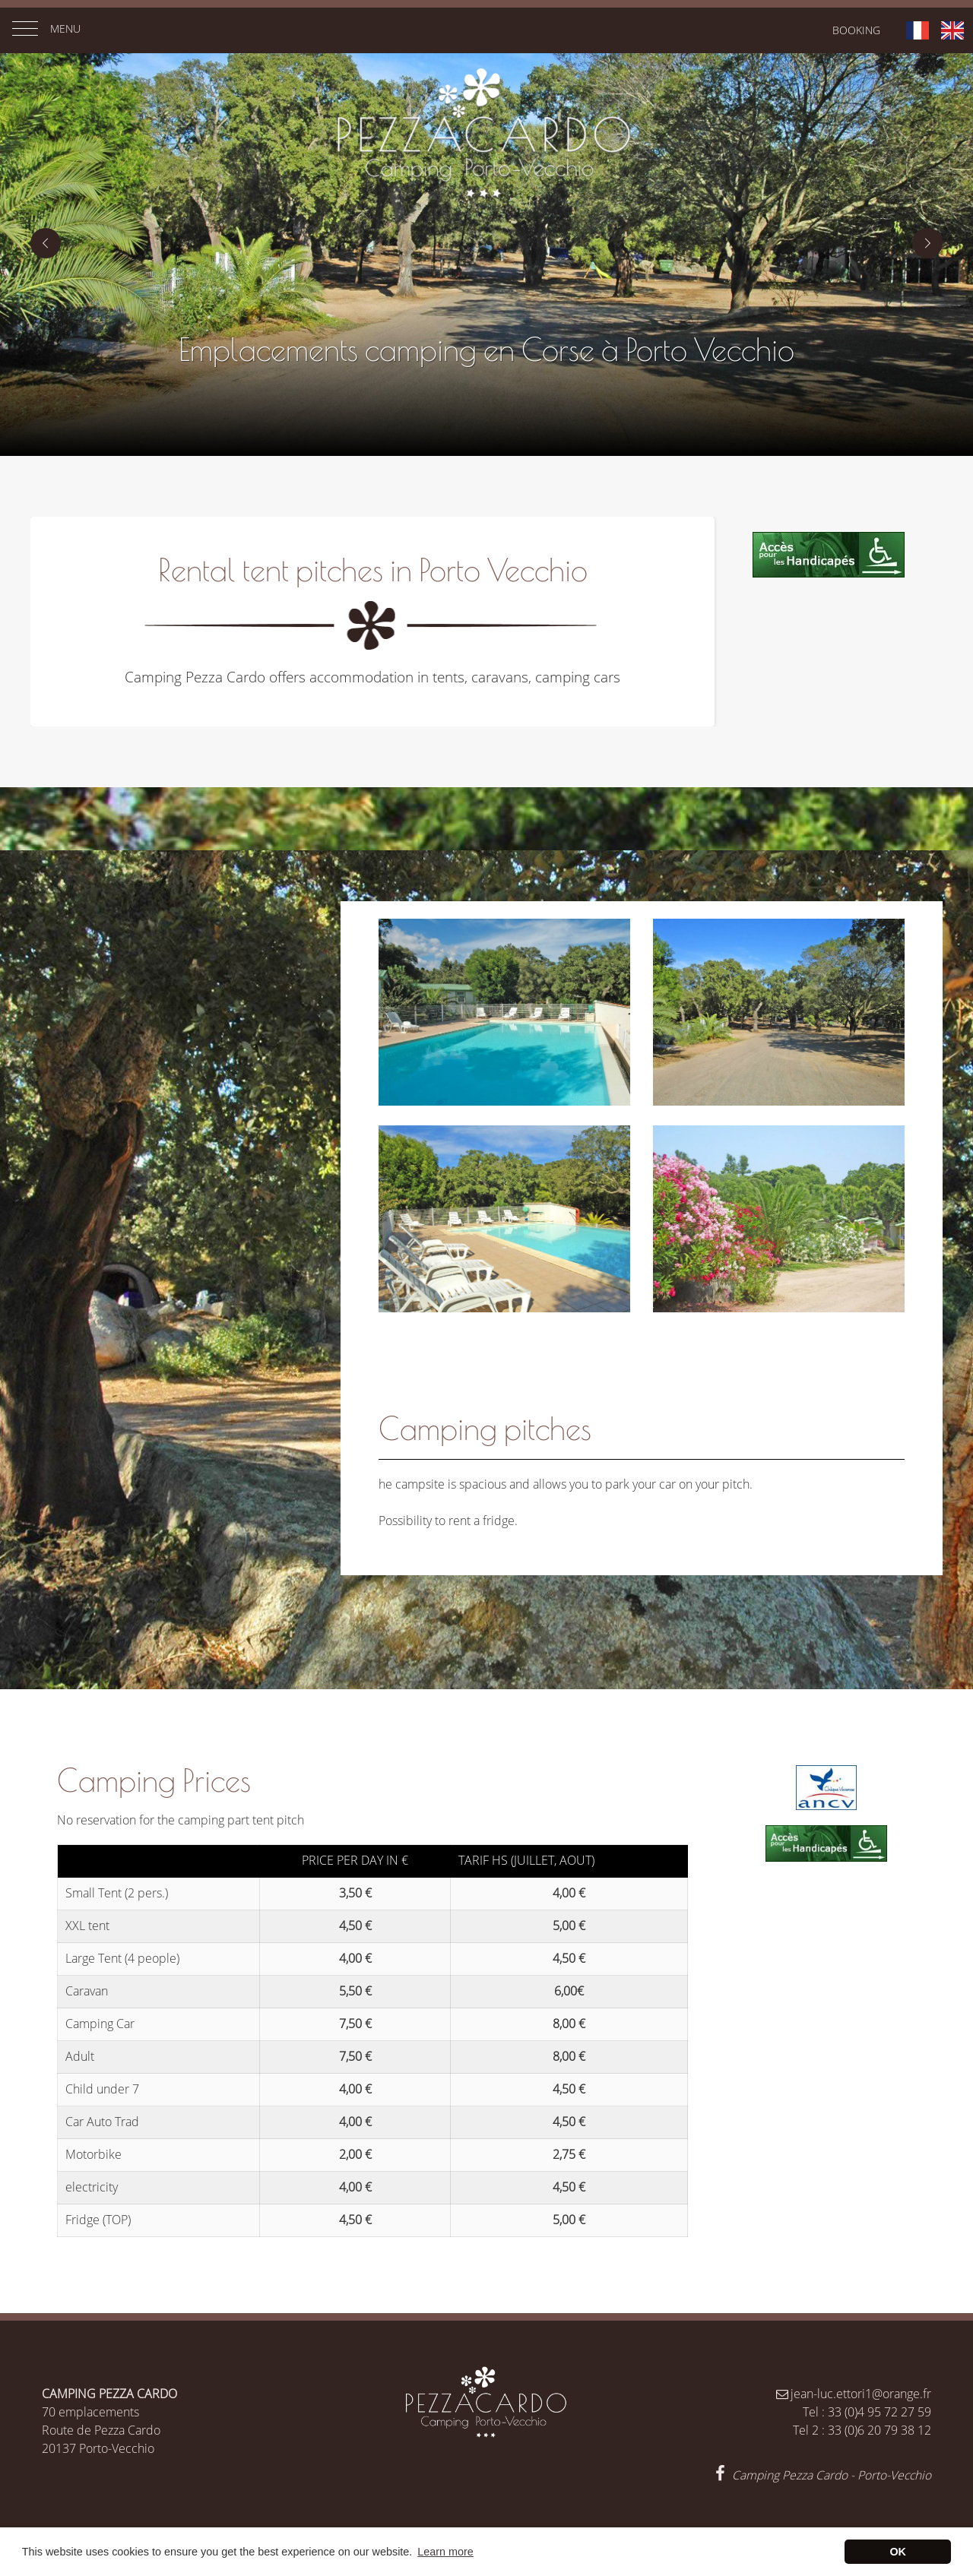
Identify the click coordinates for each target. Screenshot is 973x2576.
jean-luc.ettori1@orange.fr (852, 2393)
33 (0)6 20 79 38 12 (879, 2430)
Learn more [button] (445, 2552)
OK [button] (897, 2552)
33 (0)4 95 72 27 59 (879, 2412)
